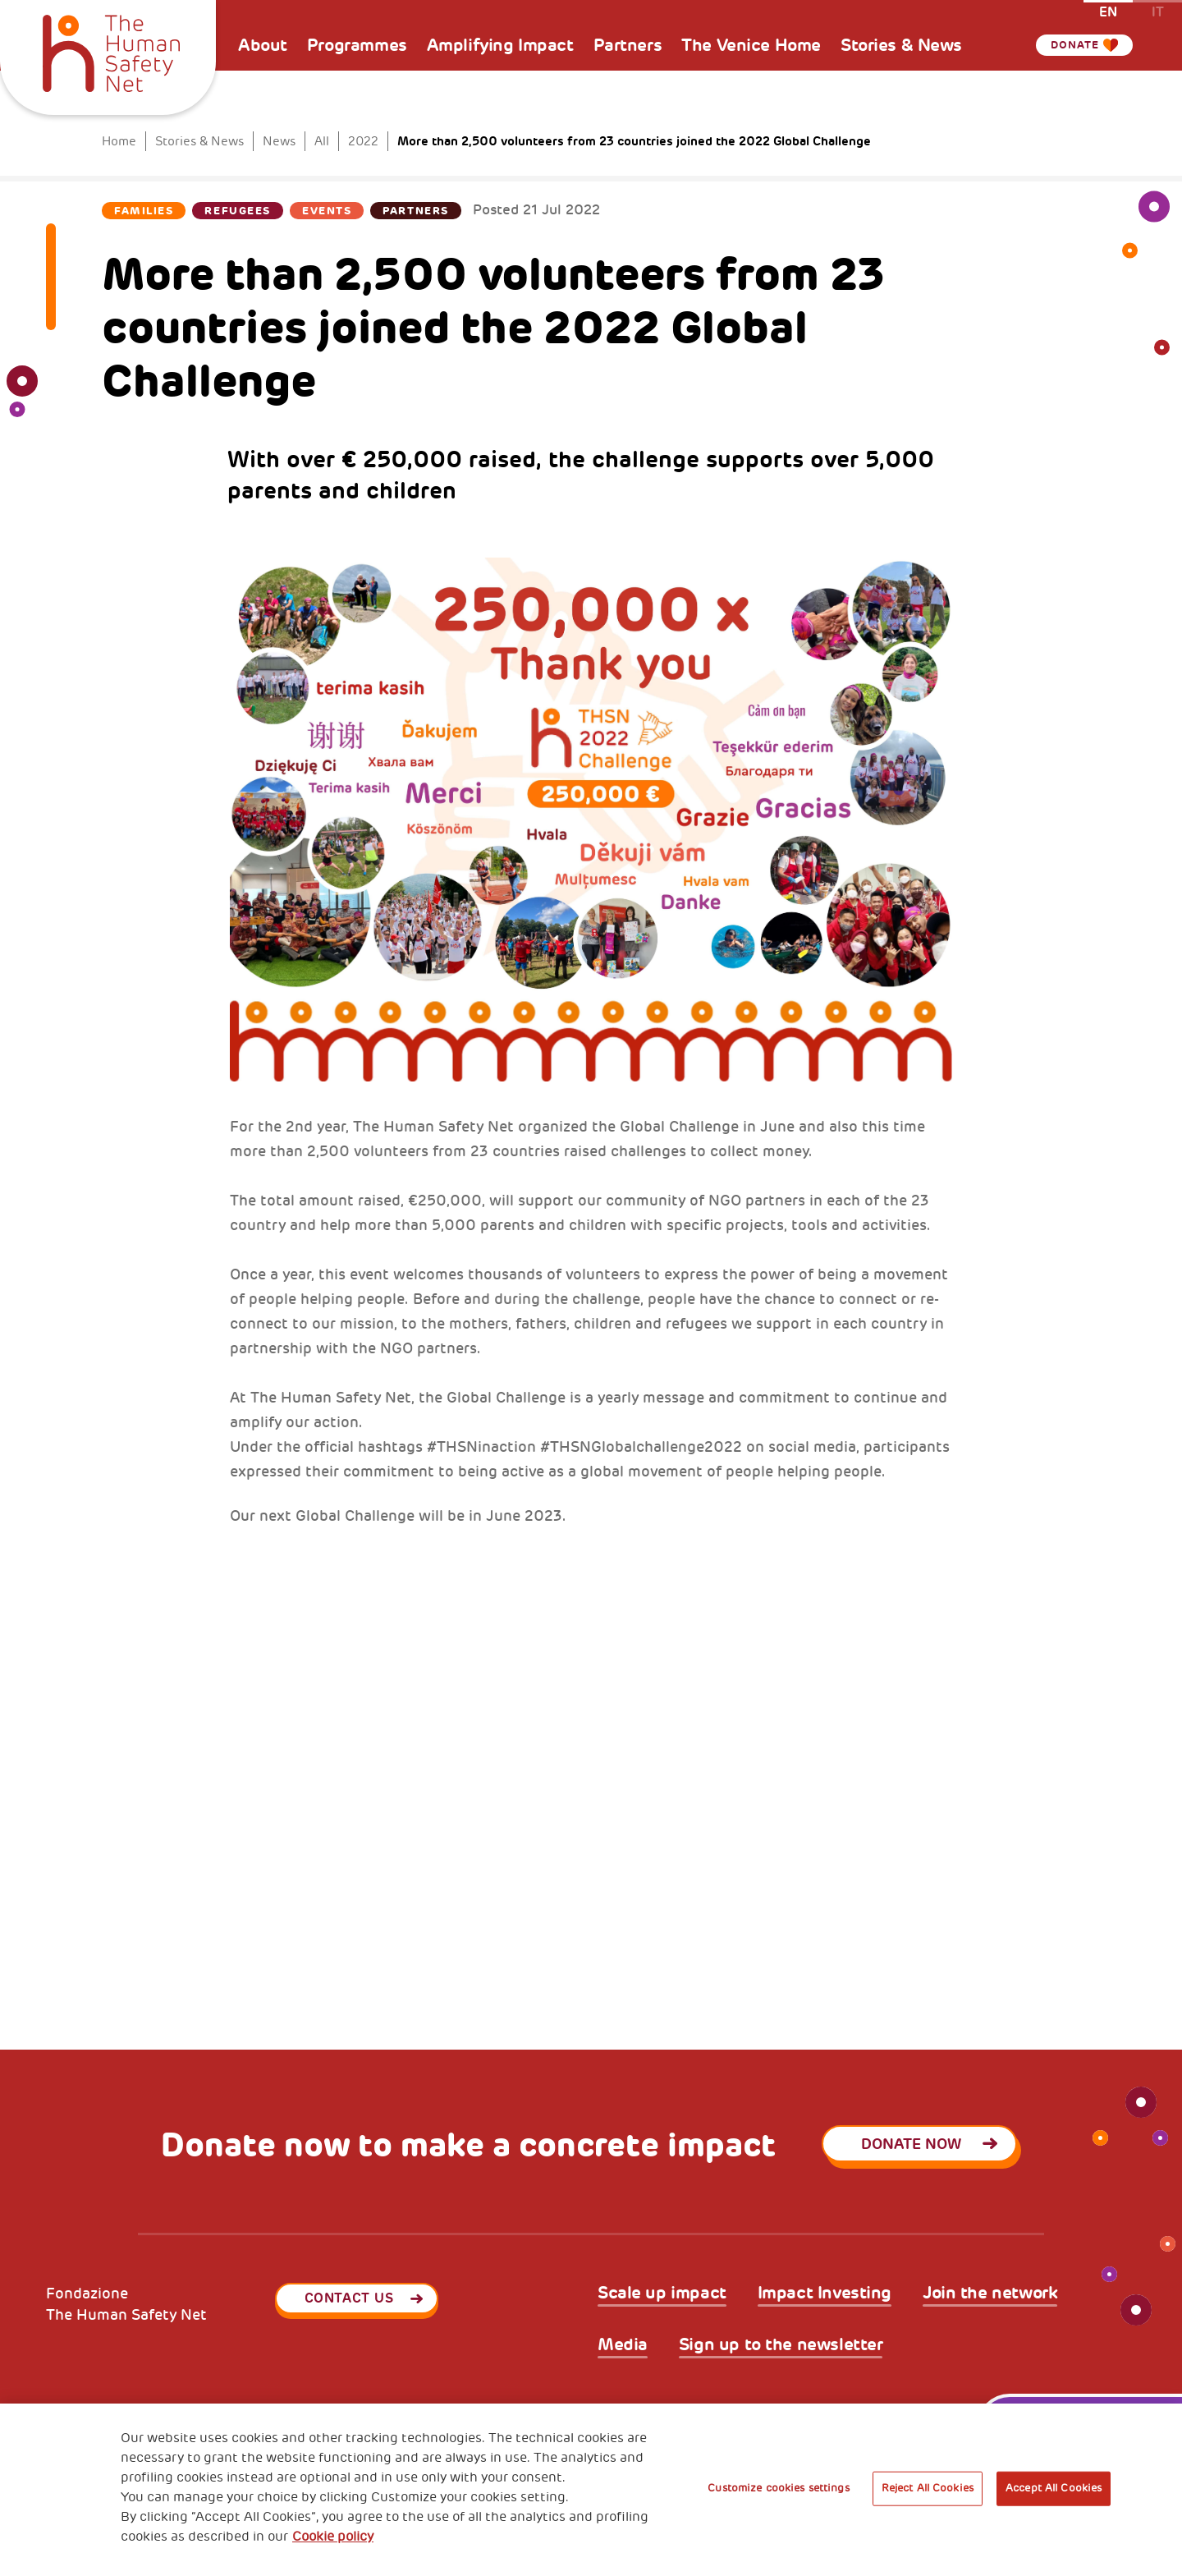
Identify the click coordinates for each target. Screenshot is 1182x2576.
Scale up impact (662, 2293)
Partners (627, 45)
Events (326, 211)
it (1158, 11)
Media (623, 2345)
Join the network (990, 2293)
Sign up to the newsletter (781, 2345)
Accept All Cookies (1054, 2488)
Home (119, 141)
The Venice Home (751, 45)
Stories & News (901, 45)
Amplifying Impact (500, 45)
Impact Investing (824, 2293)
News (279, 141)
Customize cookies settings (778, 2488)
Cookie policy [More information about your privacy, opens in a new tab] (332, 2536)
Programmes (357, 45)
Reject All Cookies (928, 2488)
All (321, 141)
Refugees (237, 211)
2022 (363, 141)
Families (143, 211)
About (262, 45)
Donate (1071, 45)
